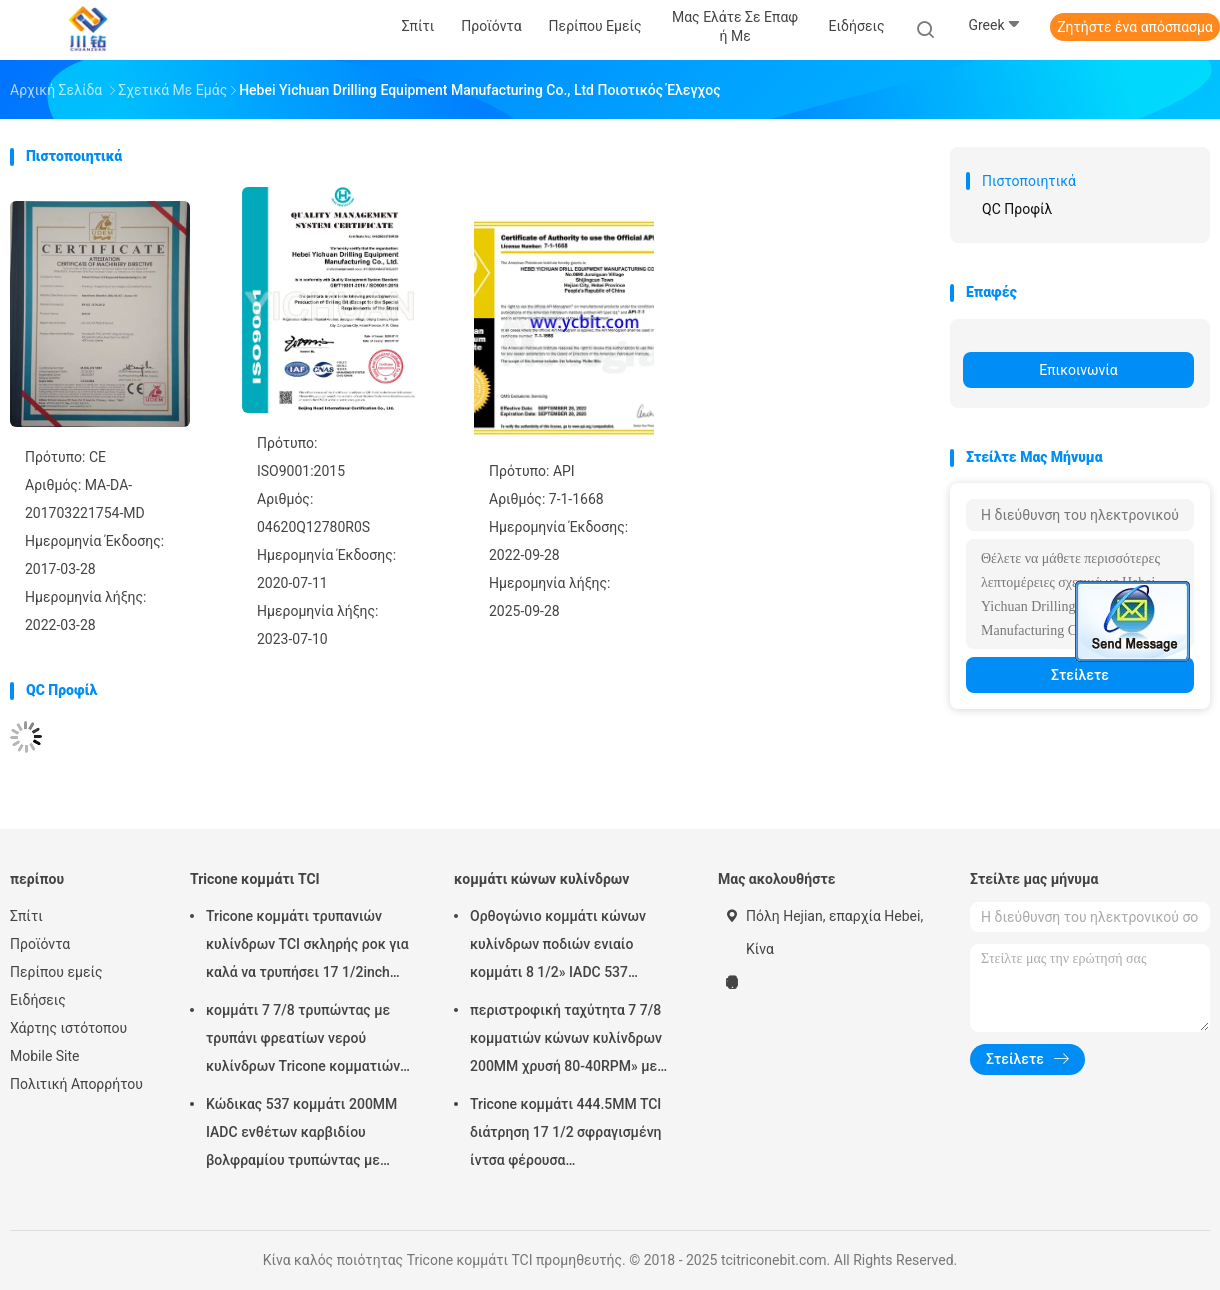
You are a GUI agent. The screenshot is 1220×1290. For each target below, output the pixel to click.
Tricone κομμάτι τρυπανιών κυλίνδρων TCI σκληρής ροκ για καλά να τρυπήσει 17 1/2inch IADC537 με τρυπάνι (307, 947)
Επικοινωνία (1078, 370)
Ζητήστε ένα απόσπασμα (1135, 27)
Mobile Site (45, 1056)
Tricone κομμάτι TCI (255, 879)
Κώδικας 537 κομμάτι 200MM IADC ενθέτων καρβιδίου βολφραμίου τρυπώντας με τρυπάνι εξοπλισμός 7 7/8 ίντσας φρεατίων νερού (301, 1135)
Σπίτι (26, 916)
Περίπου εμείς (56, 972)
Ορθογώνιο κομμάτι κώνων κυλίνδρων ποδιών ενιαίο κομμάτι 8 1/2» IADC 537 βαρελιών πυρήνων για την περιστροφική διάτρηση (558, 947)
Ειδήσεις (38, 1000)
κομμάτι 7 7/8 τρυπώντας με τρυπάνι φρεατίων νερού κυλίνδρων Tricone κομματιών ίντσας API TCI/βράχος (303, 1041)
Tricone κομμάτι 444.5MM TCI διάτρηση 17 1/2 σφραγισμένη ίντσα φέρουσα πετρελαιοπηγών (566, 1135)
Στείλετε (1080, 675)
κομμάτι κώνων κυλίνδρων (541, 879)
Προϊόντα (40, 944)
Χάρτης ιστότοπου (68, 1028)
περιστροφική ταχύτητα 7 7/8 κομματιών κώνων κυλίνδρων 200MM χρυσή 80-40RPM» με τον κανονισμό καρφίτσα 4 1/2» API (570, 1041)
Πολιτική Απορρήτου (76, 1084)
